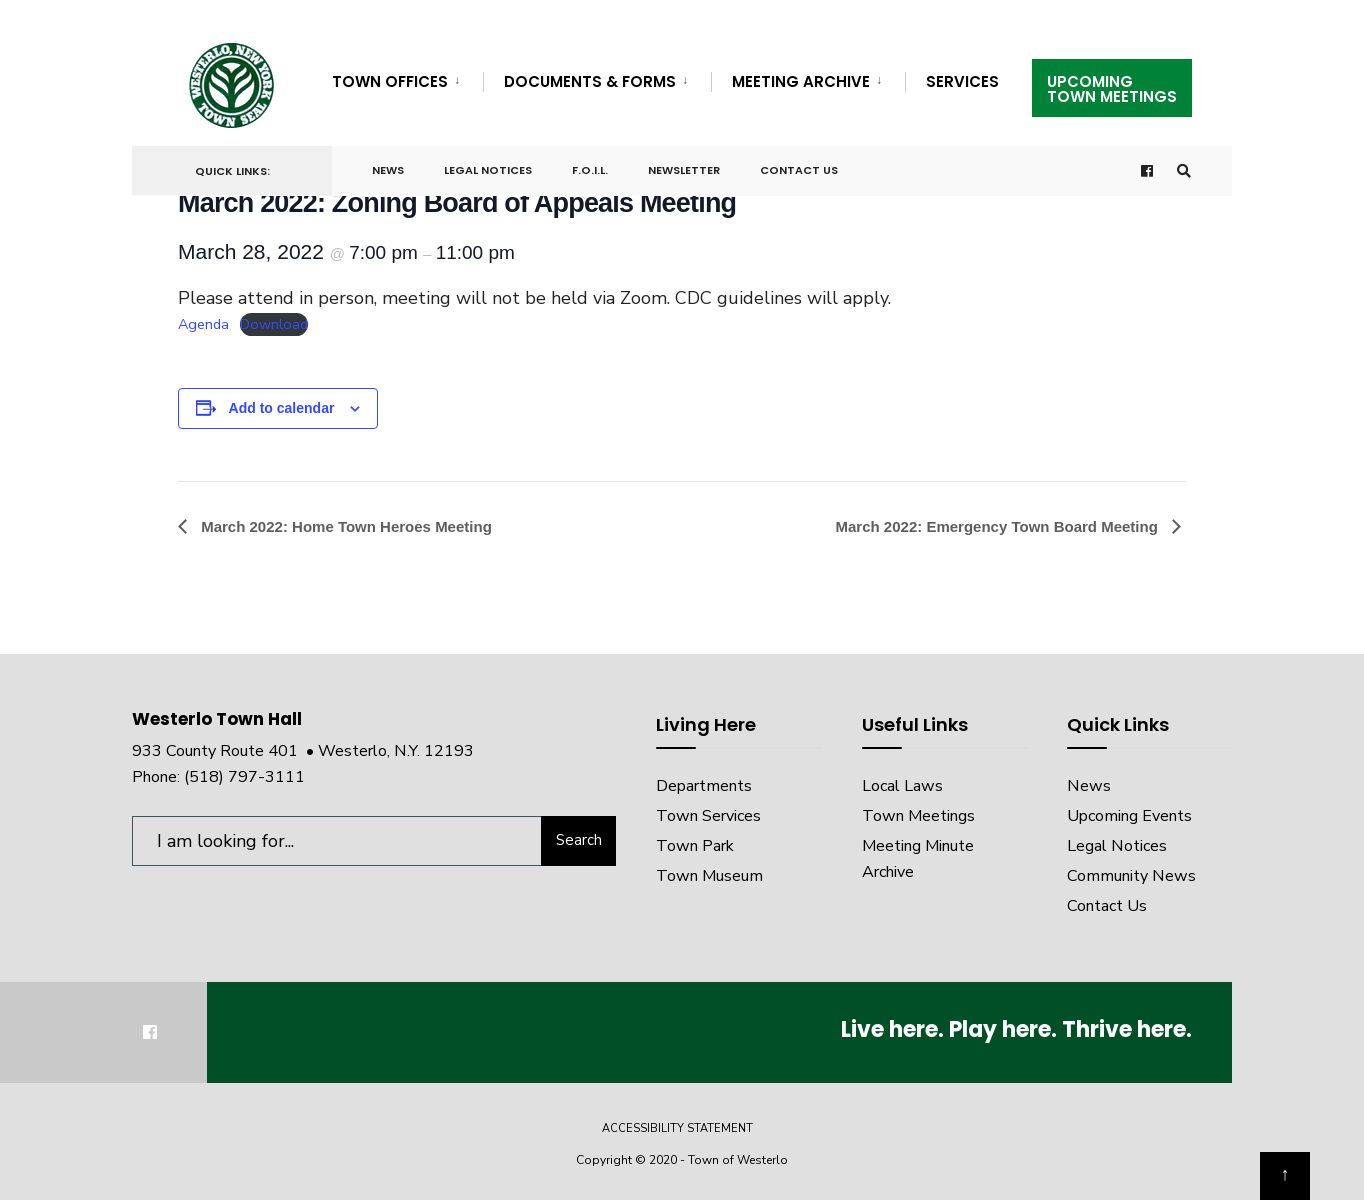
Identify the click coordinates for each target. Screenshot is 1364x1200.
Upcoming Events (1129, 816)
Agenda (203, 324)
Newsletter (684, 170)
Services (962, 81)
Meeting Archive (801, 81)
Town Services (708, 816)
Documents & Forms (590, 81)
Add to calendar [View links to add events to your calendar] (282, 408)
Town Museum (709, 876)
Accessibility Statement (677, 1128)
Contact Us (799, 170)
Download (274, 324)
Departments (704, 786)
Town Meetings (918, 816)
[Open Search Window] (1184, 171)
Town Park (695, 846)
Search (579, 840)
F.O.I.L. (590, 170)
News (388, 170)
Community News (1131, 876)
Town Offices (390, 81)
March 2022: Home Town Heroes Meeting (344, 526)
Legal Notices (488, 170)
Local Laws (902, 786)
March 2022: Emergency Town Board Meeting (999, 526)
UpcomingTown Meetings (1112, 89)
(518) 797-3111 (244, 777)
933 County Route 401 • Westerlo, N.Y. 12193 (303, 751)
